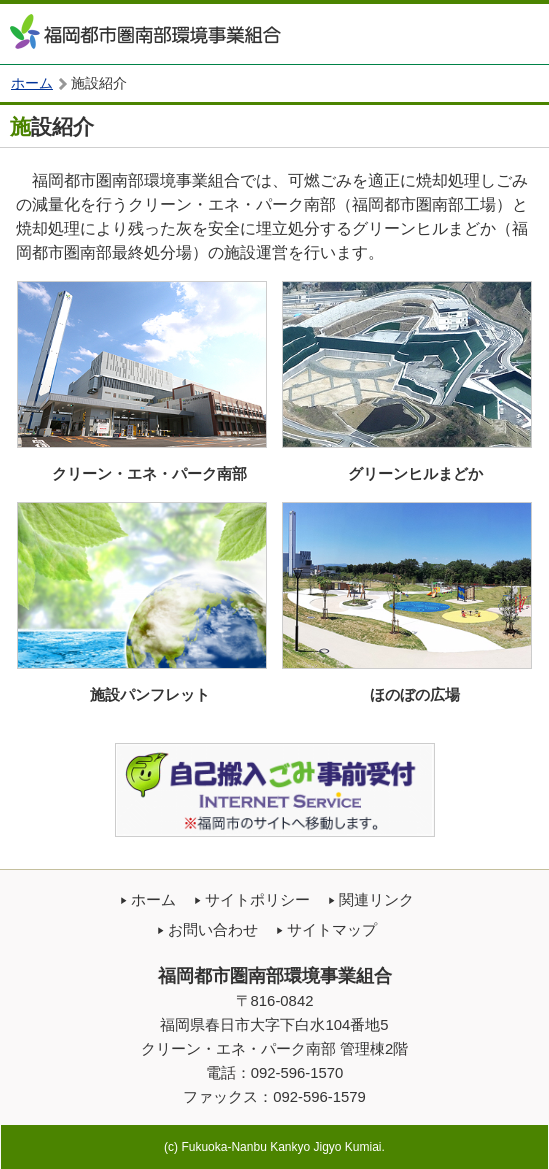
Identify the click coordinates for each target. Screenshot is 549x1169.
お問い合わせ (213, 930)
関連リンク (376, 900)
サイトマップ (332, 930)
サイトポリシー (257, 900)
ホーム (32, 83)
